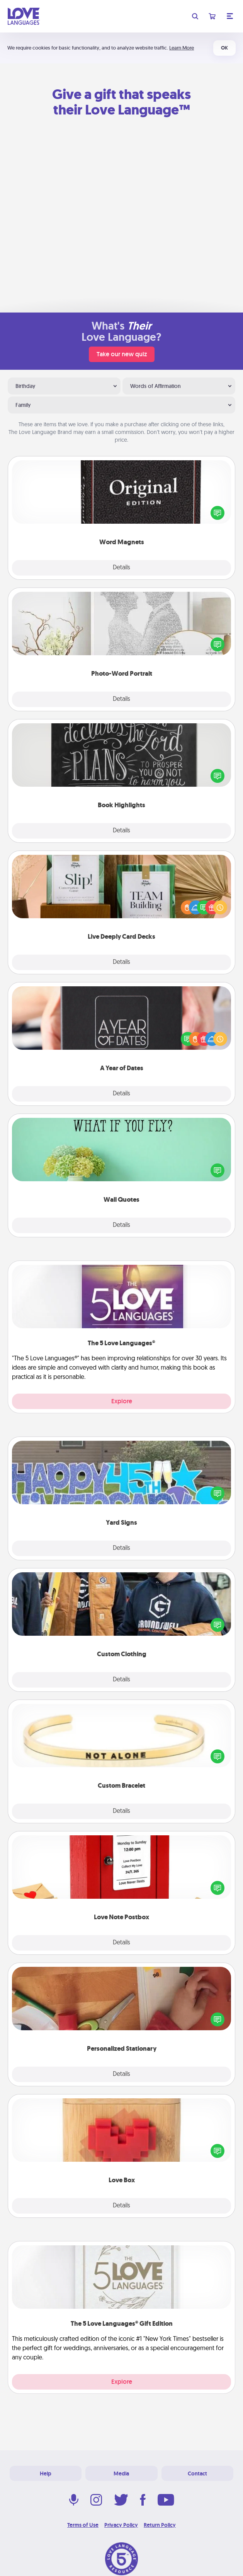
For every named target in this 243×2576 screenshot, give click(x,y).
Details (121, 568)
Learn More (181, 47)
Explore (121, 1401)
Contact (197, 2473)
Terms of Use (83, 2524)
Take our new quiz (122, 354)
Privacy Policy (121, 2524)
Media (121, 2473)
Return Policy (160, 2524)
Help (45, 2473)
